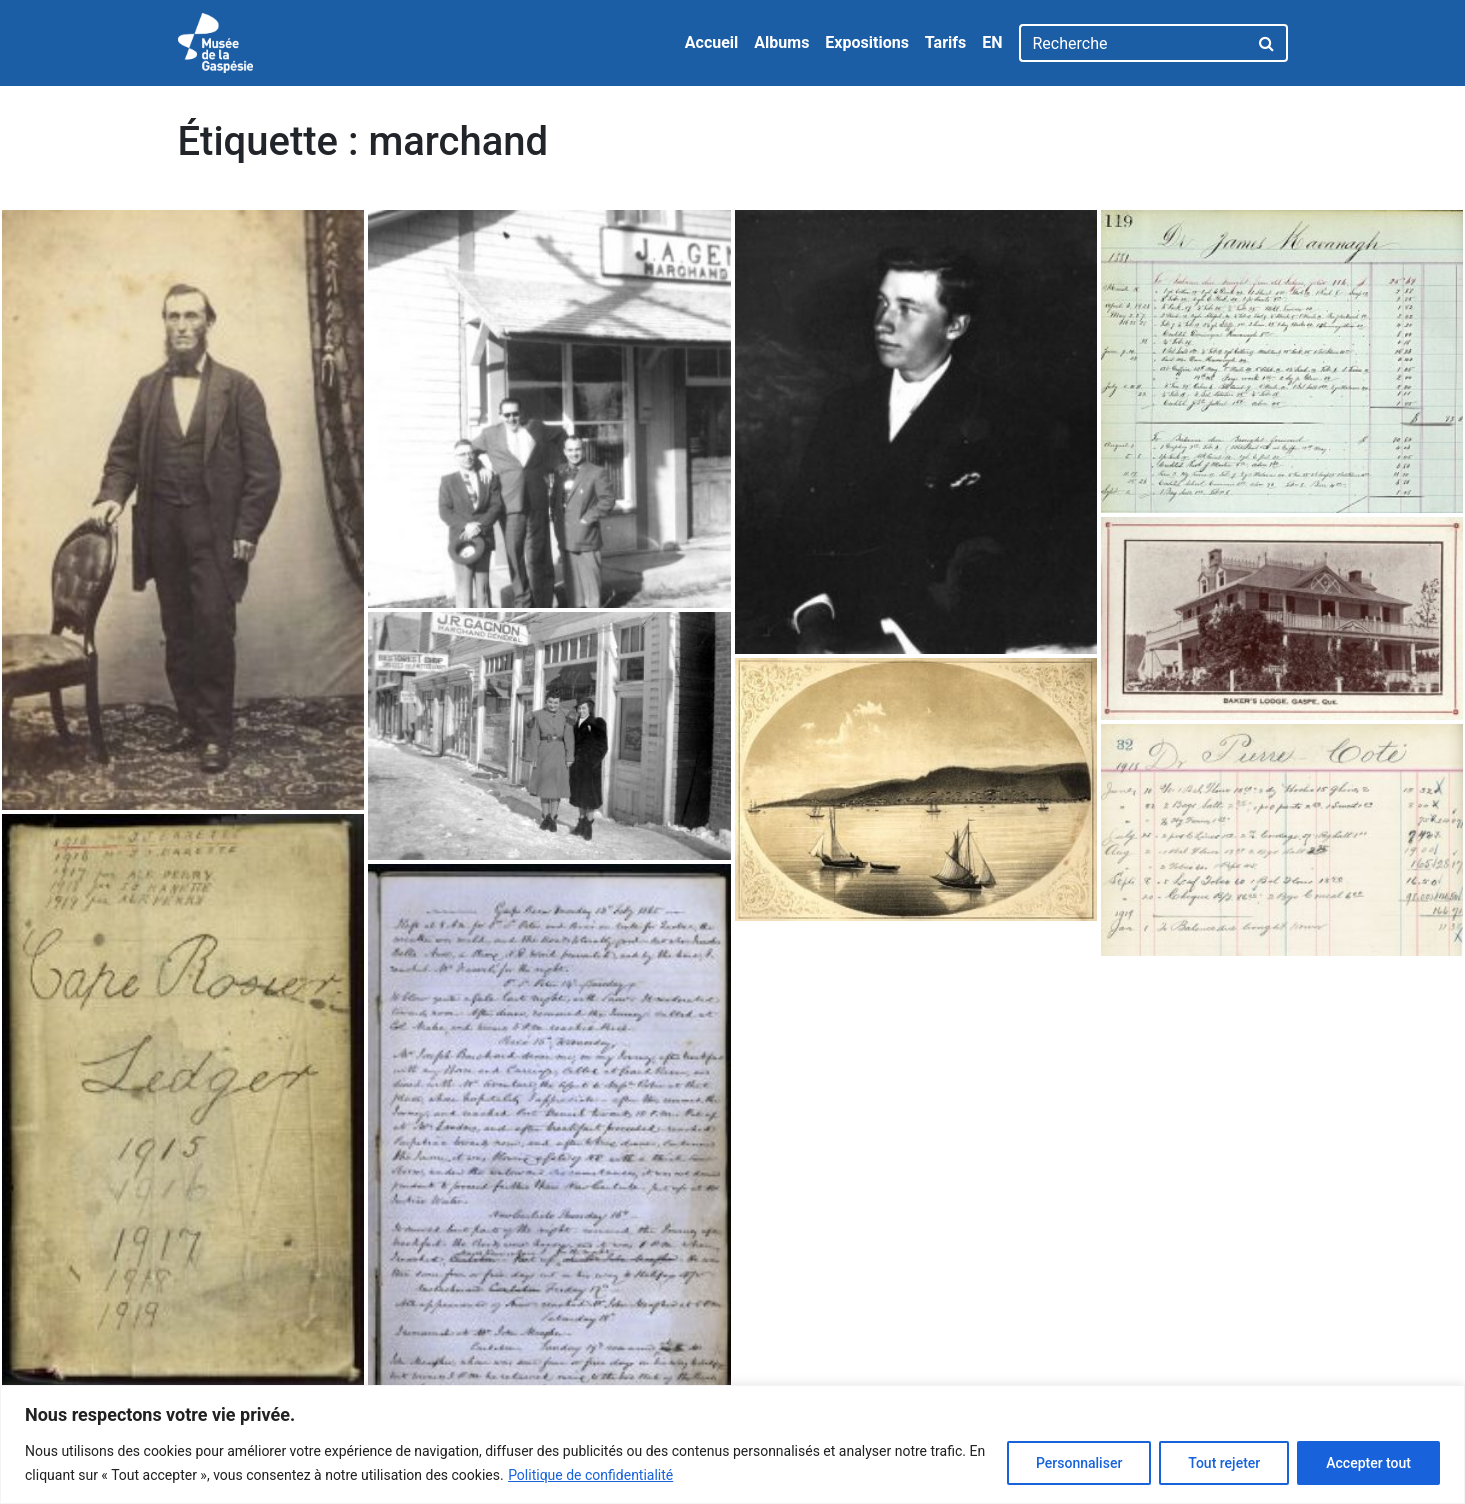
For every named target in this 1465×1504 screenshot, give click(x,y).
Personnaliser (1079, 1463)
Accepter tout (1368, 1463)
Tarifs (945, 42)
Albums (781, 42)
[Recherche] (1133, 43)
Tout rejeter (1224, 1463)
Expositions (867, 42)
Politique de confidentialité (590, 1475)
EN (992, 42)
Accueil (712, 42)
